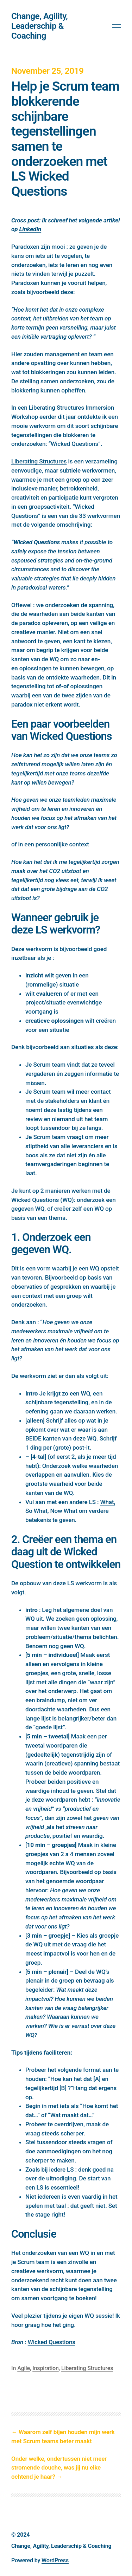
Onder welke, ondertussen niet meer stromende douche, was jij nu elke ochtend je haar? (59, 2467)
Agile (23, 2368)
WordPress (55, 2560)
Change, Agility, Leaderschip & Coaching (39, 26)
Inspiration (45, 2368)
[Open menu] (116, 26)
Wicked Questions (51, 2342)
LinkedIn (30, 229)
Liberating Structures (39, 461)
